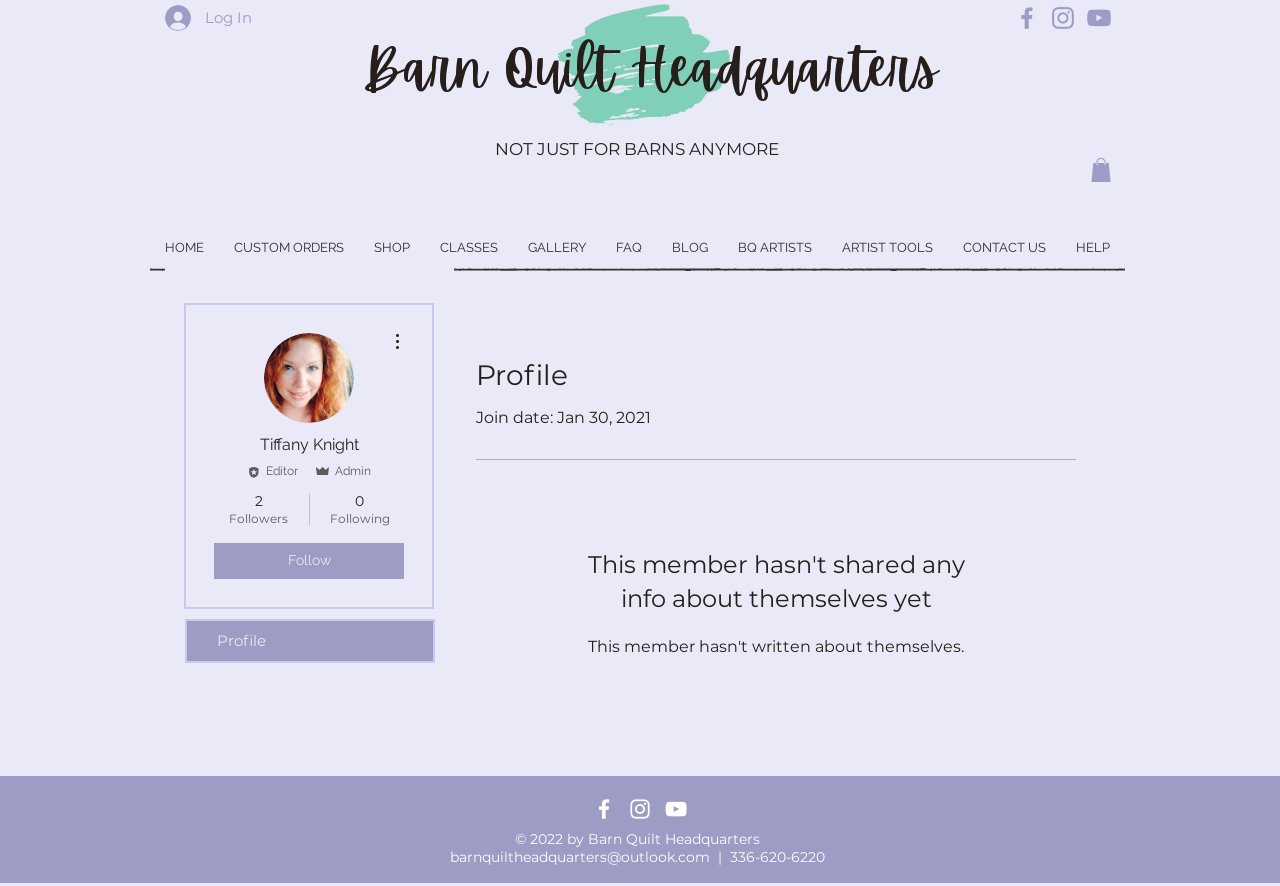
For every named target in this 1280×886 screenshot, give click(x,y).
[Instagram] (640, 809)
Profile (241, 640)
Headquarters (784, 69)
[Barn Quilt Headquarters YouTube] (1099, 18)
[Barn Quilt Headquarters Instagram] (1063, 18)
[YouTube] (676, 809)
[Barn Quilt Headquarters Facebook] (1027, 18)
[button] (1101, 170)
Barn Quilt (496, 69)
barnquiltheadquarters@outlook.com (580, 857)
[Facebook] (604, 809)
